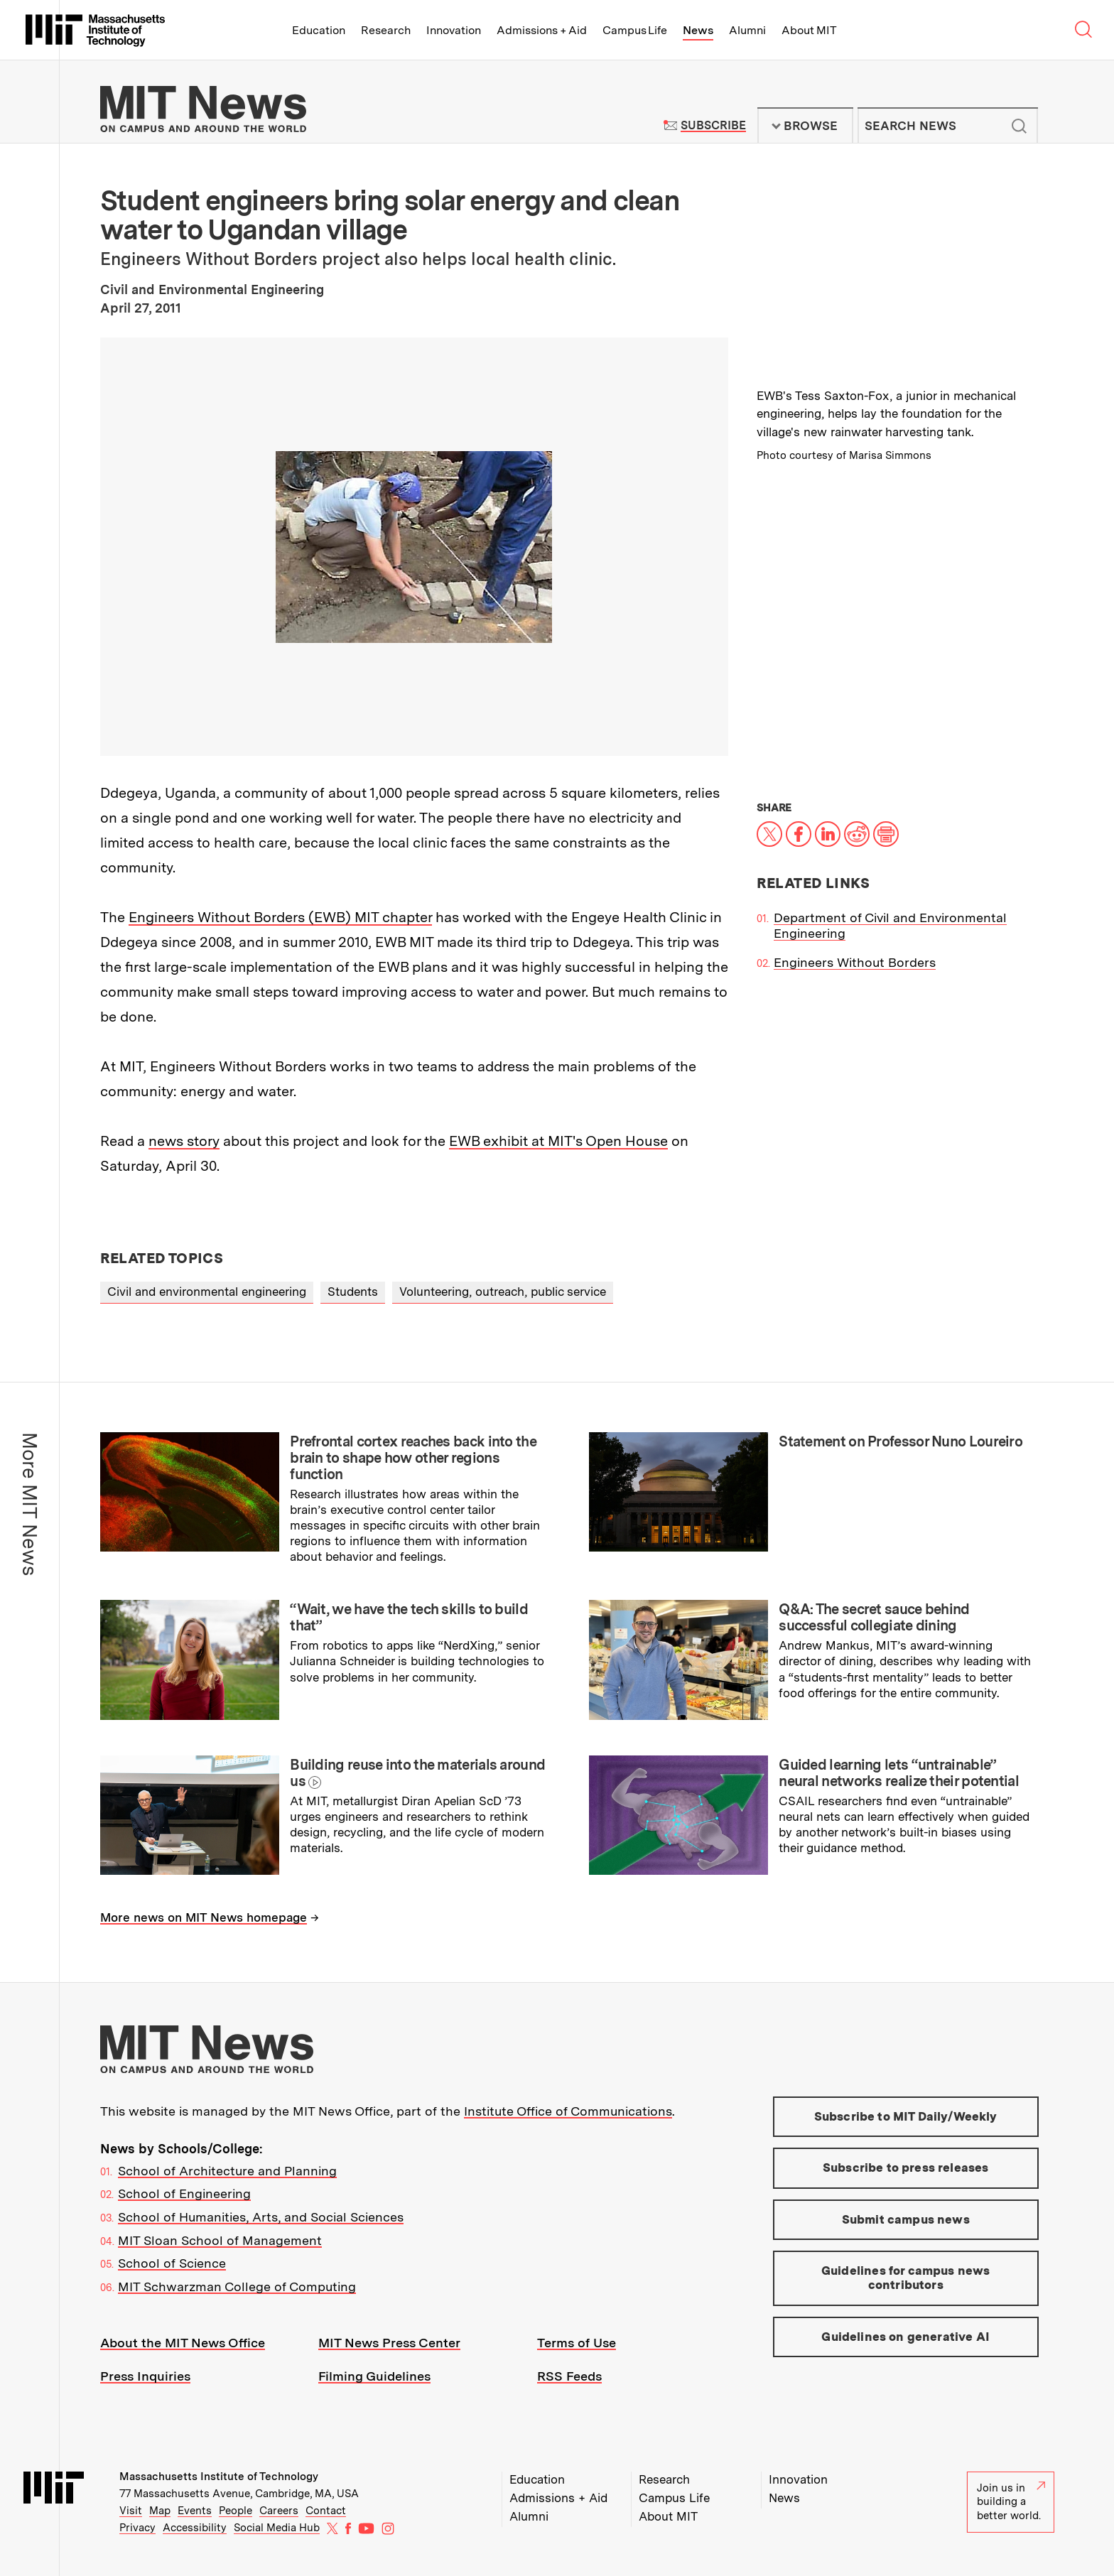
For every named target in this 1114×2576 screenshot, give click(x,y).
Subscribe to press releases (906, 2167)
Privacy (137, 2527)
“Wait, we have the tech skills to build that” (409, 1617)
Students (353, 1291)
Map (160, 2510)
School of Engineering (184, 2193)
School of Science (172, 2263)
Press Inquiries (145, 2376)
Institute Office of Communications (568, 2111)
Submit (1019, 126)
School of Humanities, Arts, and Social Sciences (261, 2216)
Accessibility (195, 2527)
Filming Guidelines (374, 2376)
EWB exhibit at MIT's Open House (558, 1140)
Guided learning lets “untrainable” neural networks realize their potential (899, 1773)
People (235, 2510)
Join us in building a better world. (1011, 2502)
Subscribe (713, 125)
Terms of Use (576, 2342)
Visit (130, 2510)
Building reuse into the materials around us (417, 1773)
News (698, 30)
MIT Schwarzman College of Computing (237, 2286)
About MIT (809, 30)
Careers (278, 2510)
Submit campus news (906, 2219)
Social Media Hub (277, 2527)
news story (184, 1140)
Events (195, 2510)
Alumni (747, 30)
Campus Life (634, 30)
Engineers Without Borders (855, 962)
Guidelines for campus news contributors (905, 2277)
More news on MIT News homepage (203, 1917)
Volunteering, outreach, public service (502, 1291)
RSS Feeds (569, 2376)
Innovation (453, 30)
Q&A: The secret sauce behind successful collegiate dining (874, 1617)
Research (386, 30)
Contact (325, 2510)
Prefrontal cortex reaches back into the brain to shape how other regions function (413, 1458)
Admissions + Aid (542, 30)
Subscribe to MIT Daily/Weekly (905, 2116)
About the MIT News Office (182, 2342)
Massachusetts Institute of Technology (218, 2476)
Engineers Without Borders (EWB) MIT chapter (280, 917)
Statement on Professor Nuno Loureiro (900, 1441)
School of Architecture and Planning (227, 2170)
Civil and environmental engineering (206, 1291)
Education (318, 30)
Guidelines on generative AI (905, 2336)
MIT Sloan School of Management (220, 2240)
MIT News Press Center (389, 2342)
